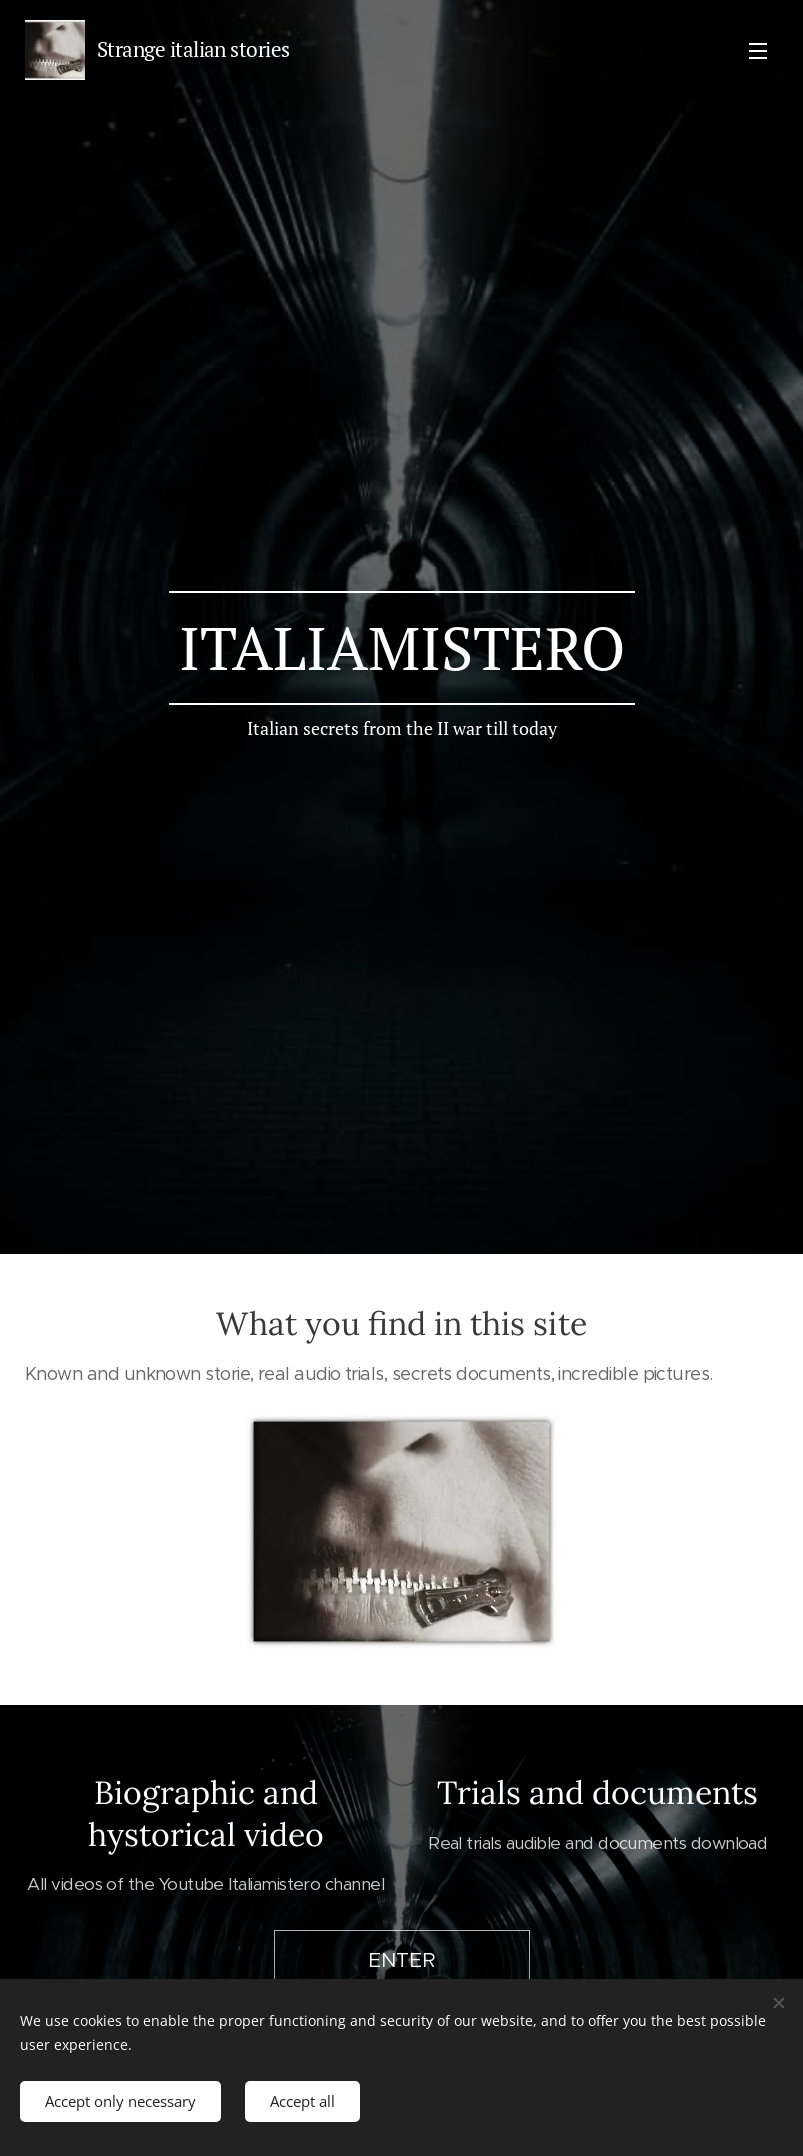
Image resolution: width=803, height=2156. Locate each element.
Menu (758, 51)
